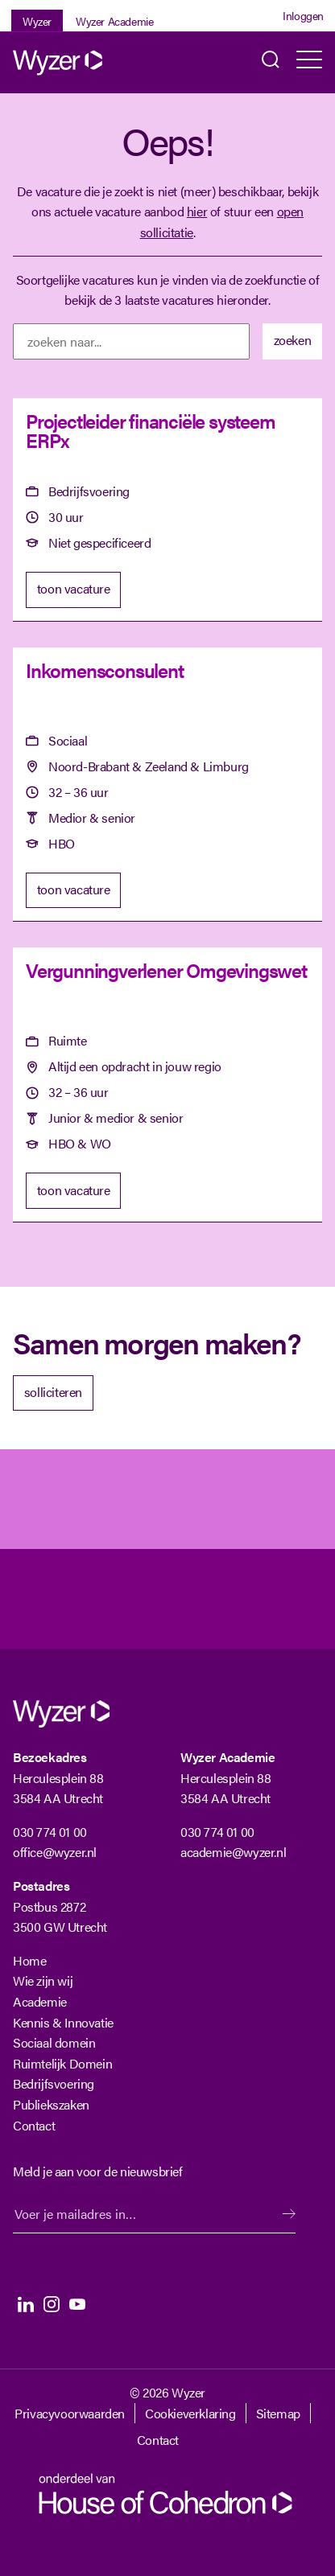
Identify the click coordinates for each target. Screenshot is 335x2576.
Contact (34, 2125)
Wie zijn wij (42, 1980)
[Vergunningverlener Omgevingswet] (167, 1084)
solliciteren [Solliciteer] (53, 1391)
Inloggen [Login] (303, 15)
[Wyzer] (77, 63)
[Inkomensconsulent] (167, 784)
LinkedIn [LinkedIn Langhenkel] (26, 2304)
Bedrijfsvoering (53, 2083)
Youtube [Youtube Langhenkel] (77, 2304)
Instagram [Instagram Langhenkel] (51, 2304)
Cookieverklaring (190, 2413)
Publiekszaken (51, 2104)
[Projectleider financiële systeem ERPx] (167, 510)
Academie (40, 2001)
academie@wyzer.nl (233, 1852)
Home (29, 1960)
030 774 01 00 (50, 1831)
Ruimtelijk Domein (62, 2063)
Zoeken (270, 63)
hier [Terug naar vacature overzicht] (197, 211)
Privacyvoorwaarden (69, 2413)
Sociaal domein (54, 2042)
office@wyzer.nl (55, 1852)
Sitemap (278, 2413)
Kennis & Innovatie (63, 2022)
